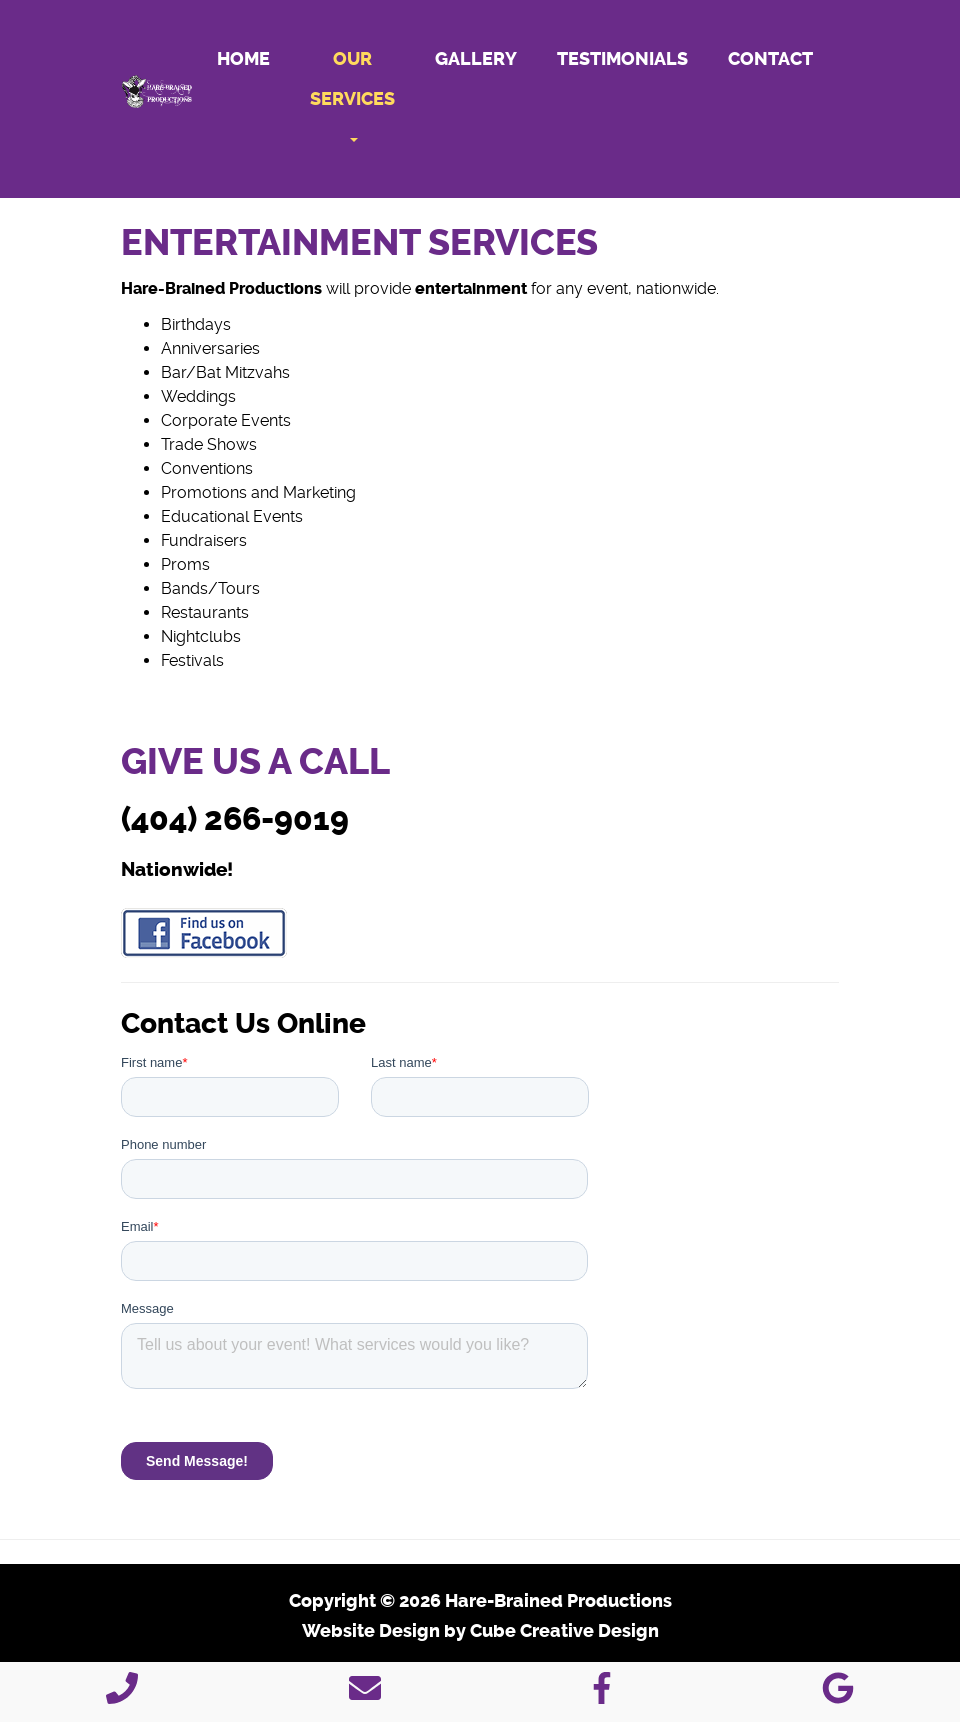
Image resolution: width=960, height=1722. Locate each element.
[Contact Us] (365, 1694)
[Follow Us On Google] (838, 1694)
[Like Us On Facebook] (602, 1694)
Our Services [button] (352, 95)
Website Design (371, 1631)
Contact (770, 59)
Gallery (476, 59)
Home (243, 59)
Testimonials (622, 59)
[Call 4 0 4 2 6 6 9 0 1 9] (122, 1694)
